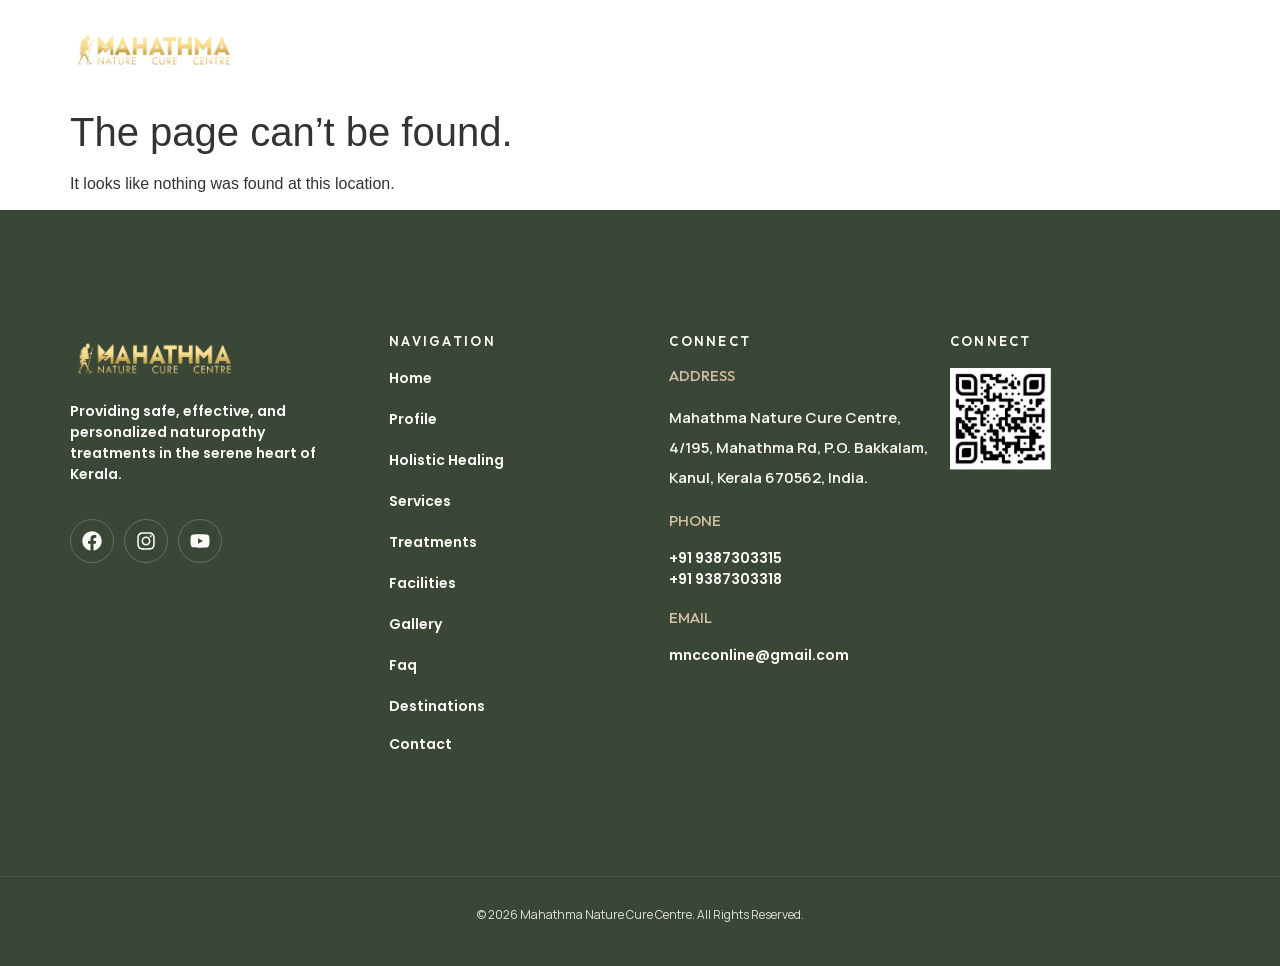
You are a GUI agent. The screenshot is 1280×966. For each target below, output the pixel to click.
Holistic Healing (480, 27)
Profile (363, 27)
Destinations (320, 73)
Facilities (808, 27)
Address (702, 375)
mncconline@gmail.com (759, 655)
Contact (420, 744)
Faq (403, 665)
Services (600, 27)
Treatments (703, 27)
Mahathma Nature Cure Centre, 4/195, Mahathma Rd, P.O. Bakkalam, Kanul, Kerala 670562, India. (798, 447)
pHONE (695, 520)
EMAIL (690, 617)
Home (290, 27)
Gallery (899, 27)
